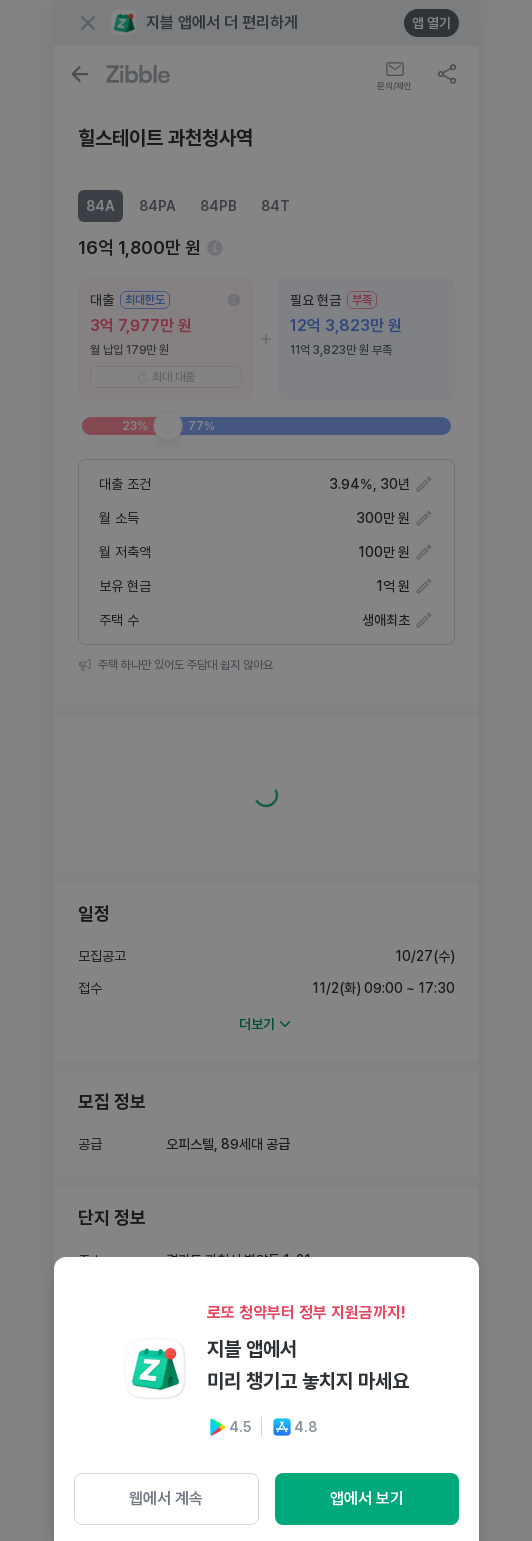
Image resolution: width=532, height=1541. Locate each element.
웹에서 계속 (166, 1498)
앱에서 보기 (367, 1498)
